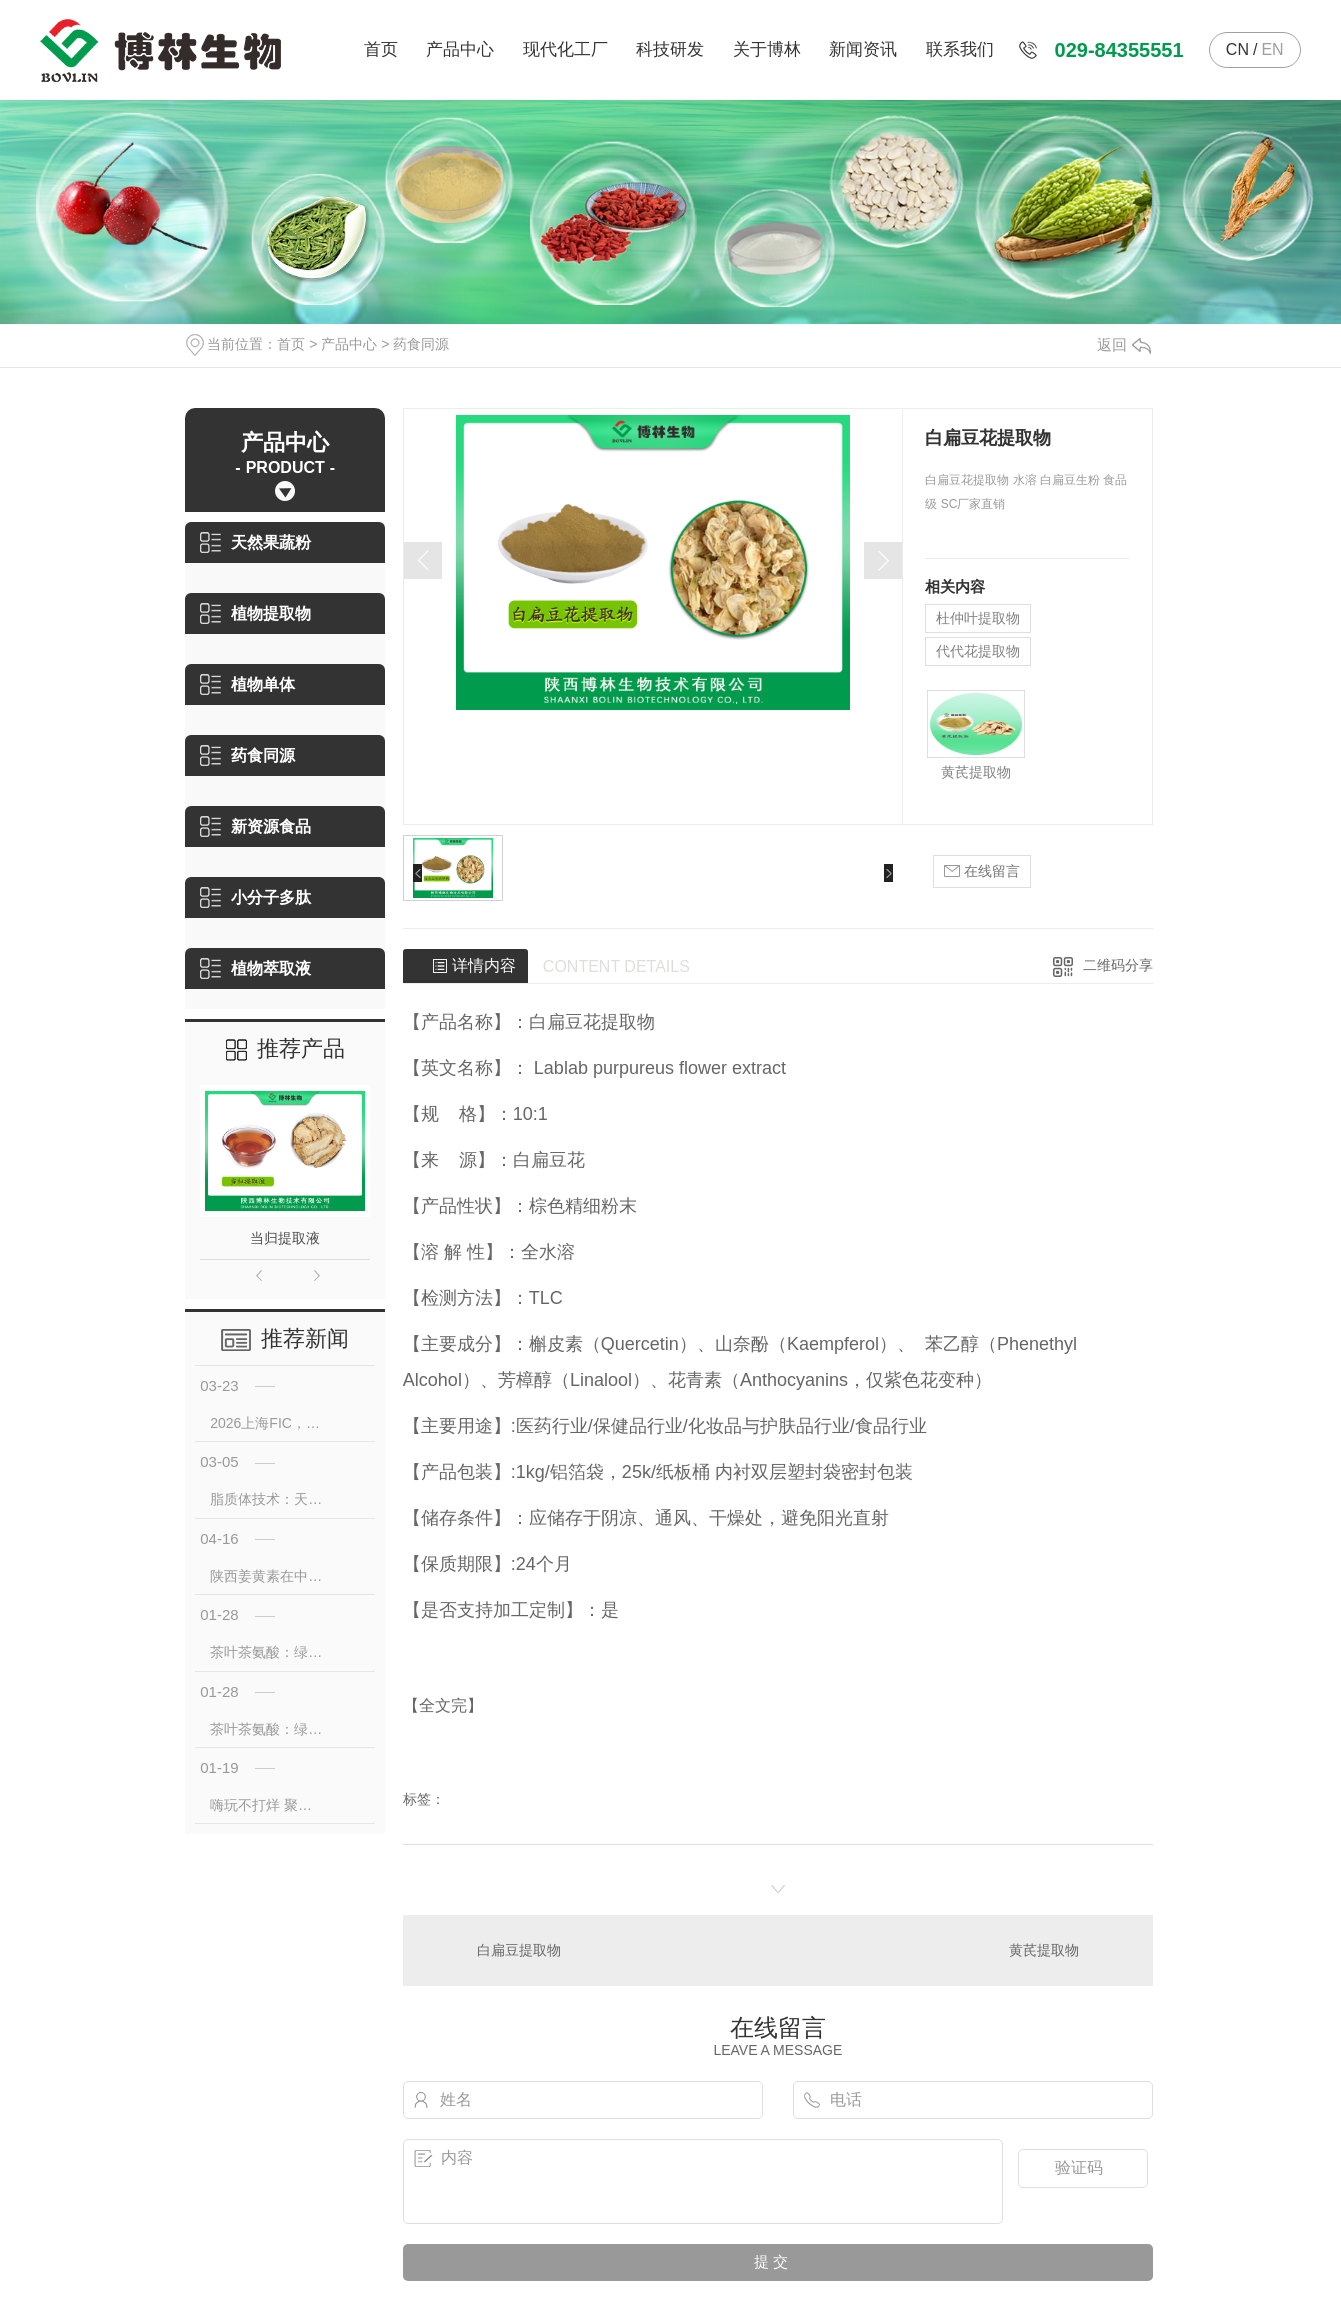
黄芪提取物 (976, 772)
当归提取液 (285, 1238)
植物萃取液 (255, 968)
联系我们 (960, 49)
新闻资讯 (863, 49)
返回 (1124, 344)
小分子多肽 (255, 897)
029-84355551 (1119, 50)
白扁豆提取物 (519, 1950)
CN (1237, 49)
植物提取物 (255, 613)
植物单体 (247, 684)
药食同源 (421, 344)
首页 (381, 49)
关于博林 (767, 49)
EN (1272, 49)
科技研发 (670, 49)
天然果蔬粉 (255, 542)
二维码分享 (1118, 965)
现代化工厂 (565, 49)
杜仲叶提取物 (978, 618)
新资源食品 (255, 826)
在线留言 (982, 871)
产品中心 (460, 49)
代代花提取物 (978, 651)
